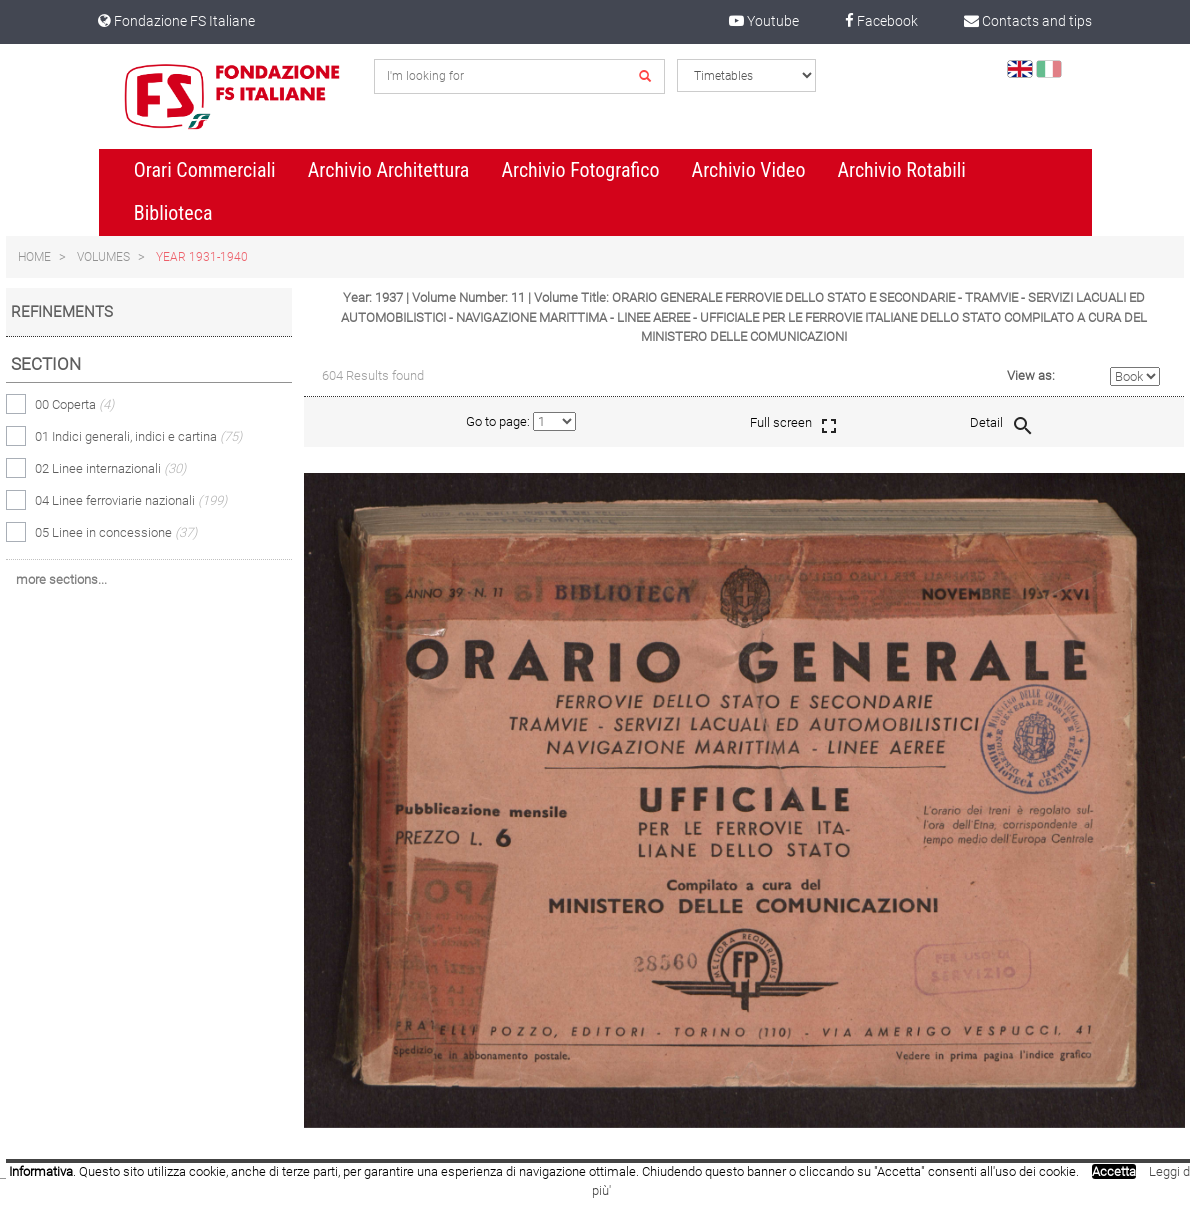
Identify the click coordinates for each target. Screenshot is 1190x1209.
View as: (1031, 375)
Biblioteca (173, 213)
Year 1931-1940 (202, 257)
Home (34, 257)
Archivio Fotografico (580, 170)
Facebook (881, 21)
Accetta (1114, 1171)
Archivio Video (749, 170)
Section (46, 364)
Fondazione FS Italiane (176, 21)
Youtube (764, 21)
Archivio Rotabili (901, 170)
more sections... (61, 579)
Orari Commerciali (205, 170)
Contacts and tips (1028, 21)
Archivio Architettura (389, 170)
